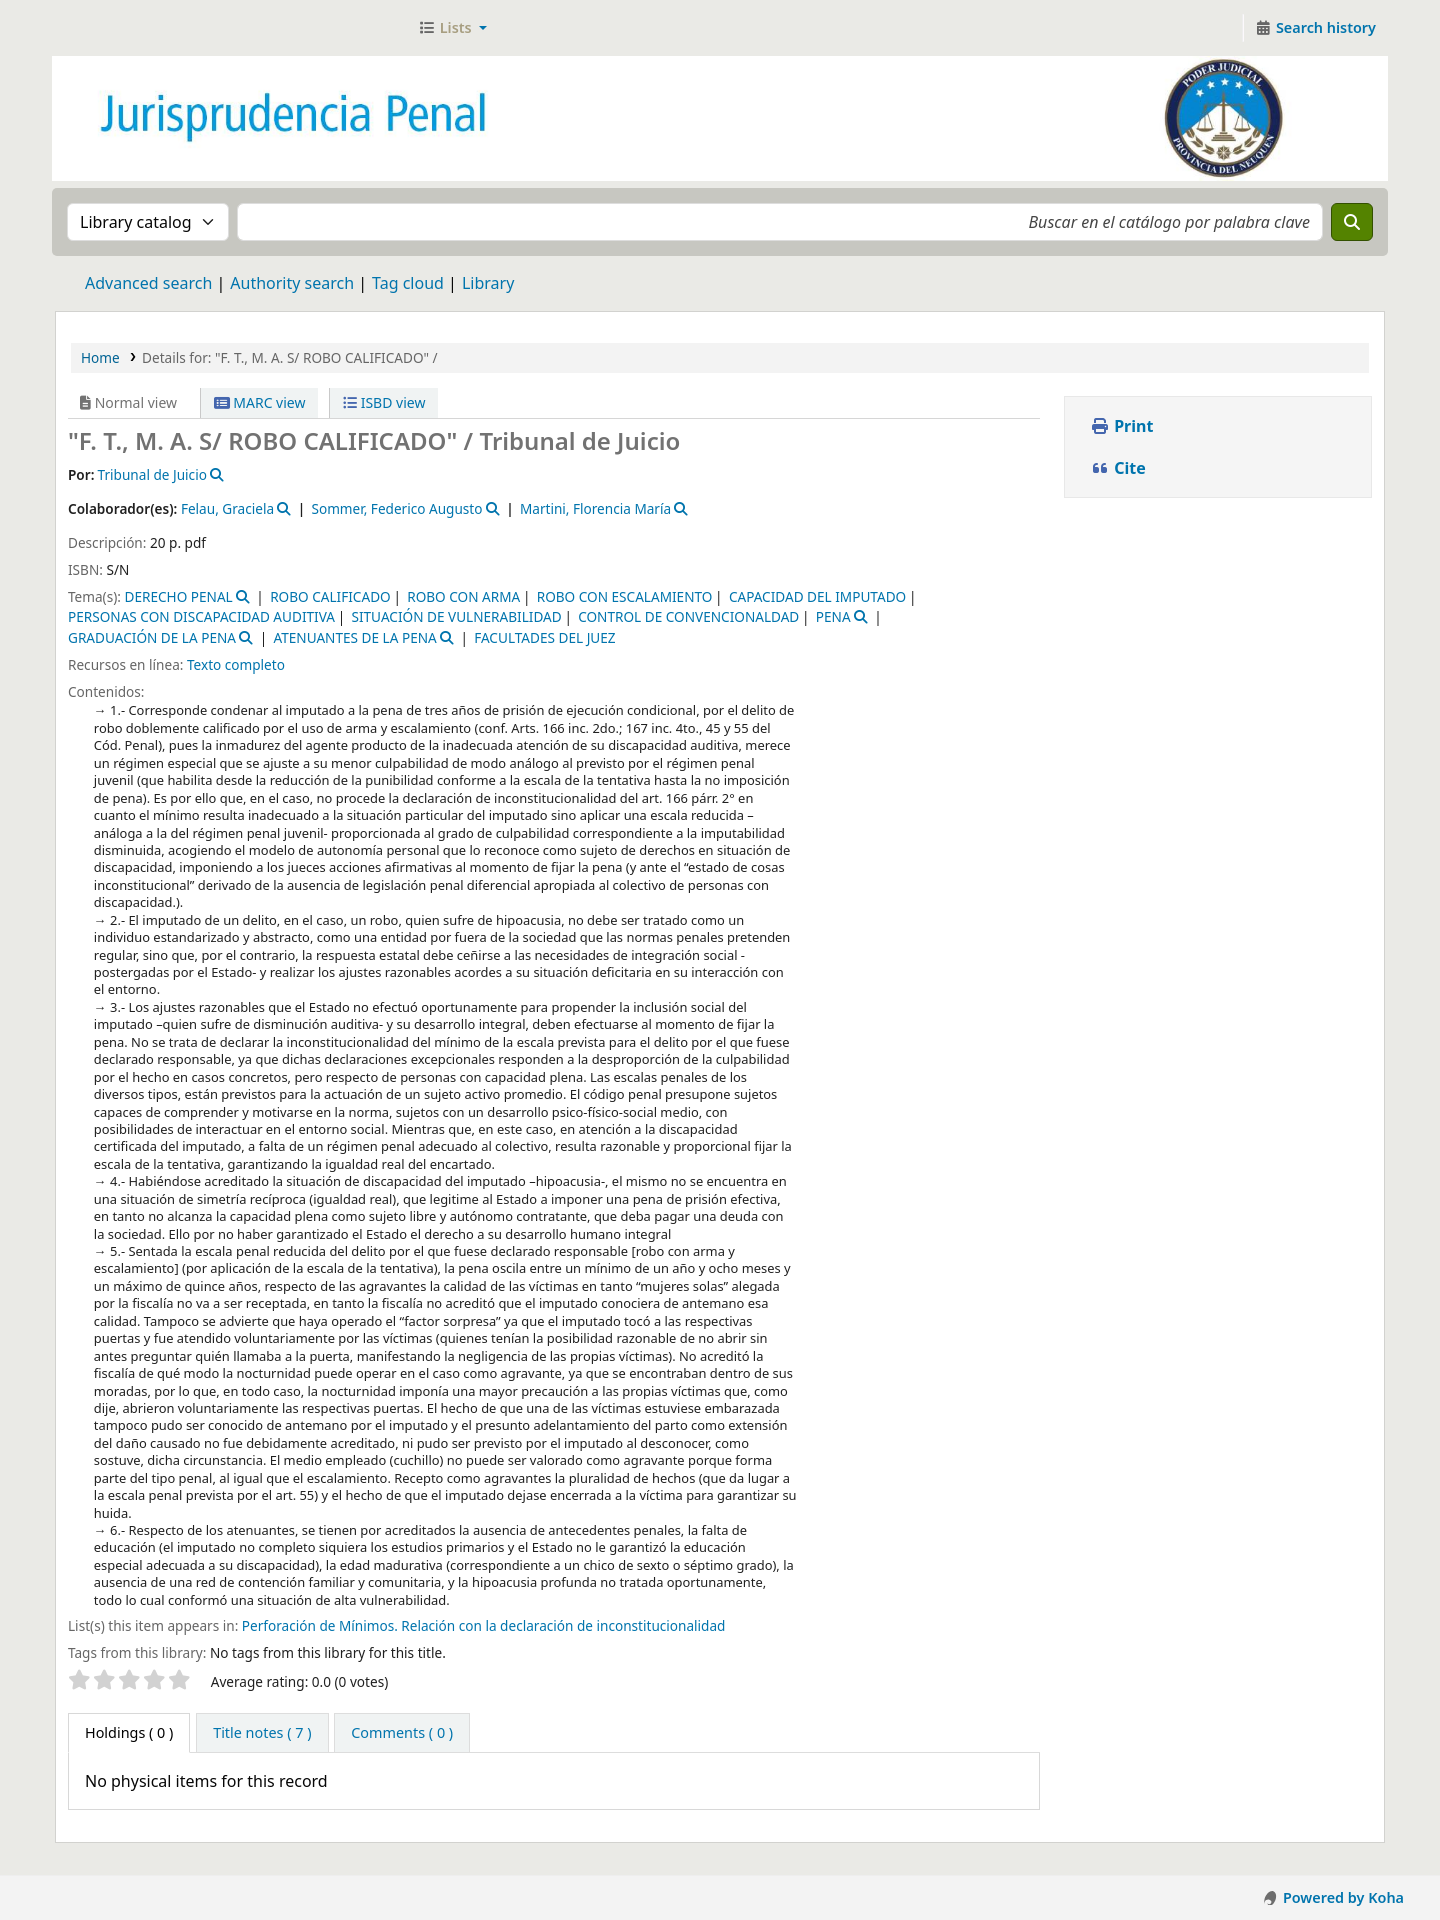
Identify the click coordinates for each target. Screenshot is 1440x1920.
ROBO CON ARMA (463, 596)
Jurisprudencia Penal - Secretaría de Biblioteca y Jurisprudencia (106, 28)
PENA (833, 616)
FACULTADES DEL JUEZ (544, 637)
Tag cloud (408, 283)
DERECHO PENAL (178, 596)
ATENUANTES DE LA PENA (354, 637)
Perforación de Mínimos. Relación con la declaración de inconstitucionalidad (484, 1625)
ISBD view (384, 402)
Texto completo (236, 664)
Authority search (292, 283)
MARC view (260, 402)
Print (1121, 426)
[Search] (1352, 222)
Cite (1118, 468)
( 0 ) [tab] (129, 1732)
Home (100, 357)
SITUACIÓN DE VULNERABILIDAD (456, 616)
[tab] (262, 1733)
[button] (452, 28)
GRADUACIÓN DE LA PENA (152, 637)
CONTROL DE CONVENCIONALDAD (688, 616)
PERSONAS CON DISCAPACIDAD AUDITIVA (201, 616)
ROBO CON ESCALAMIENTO (625, 596)
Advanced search (148, 283)
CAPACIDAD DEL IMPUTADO (817, 596)
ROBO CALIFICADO (330, 596)
